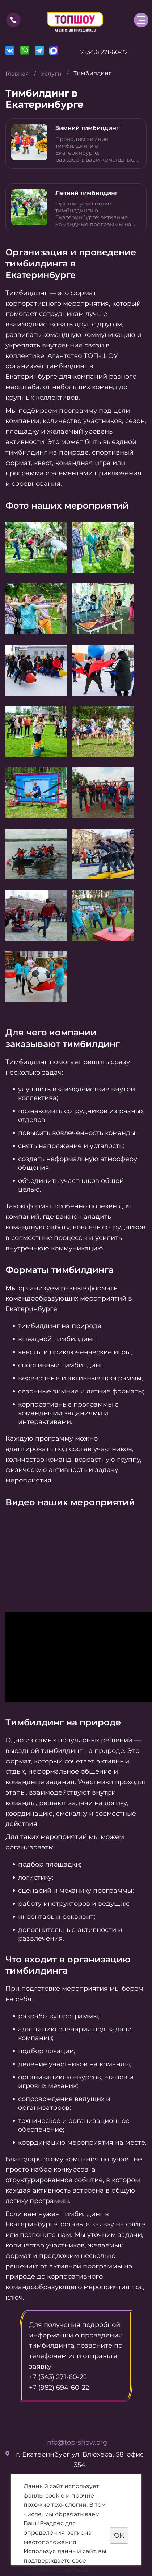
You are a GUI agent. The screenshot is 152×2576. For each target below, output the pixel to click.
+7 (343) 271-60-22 (102, 52)
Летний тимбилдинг (86, 193)
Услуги (51, 73)
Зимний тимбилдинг (87, 128)
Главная (17, 73)
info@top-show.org (76, 2442)
